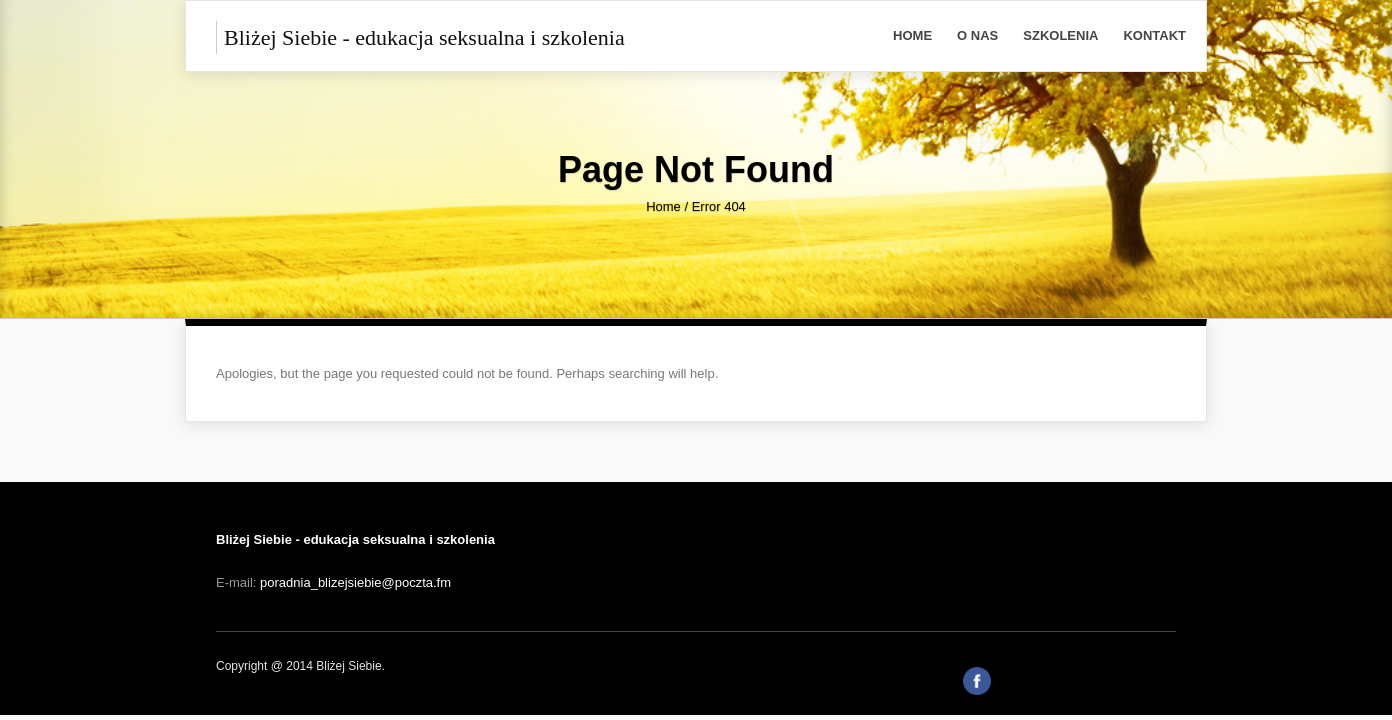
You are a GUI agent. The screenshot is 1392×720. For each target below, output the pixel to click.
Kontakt (1154, 35)
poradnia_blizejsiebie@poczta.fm (355, 582)
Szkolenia (1060, 35)
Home (912, 35)
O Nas (977, 35)
